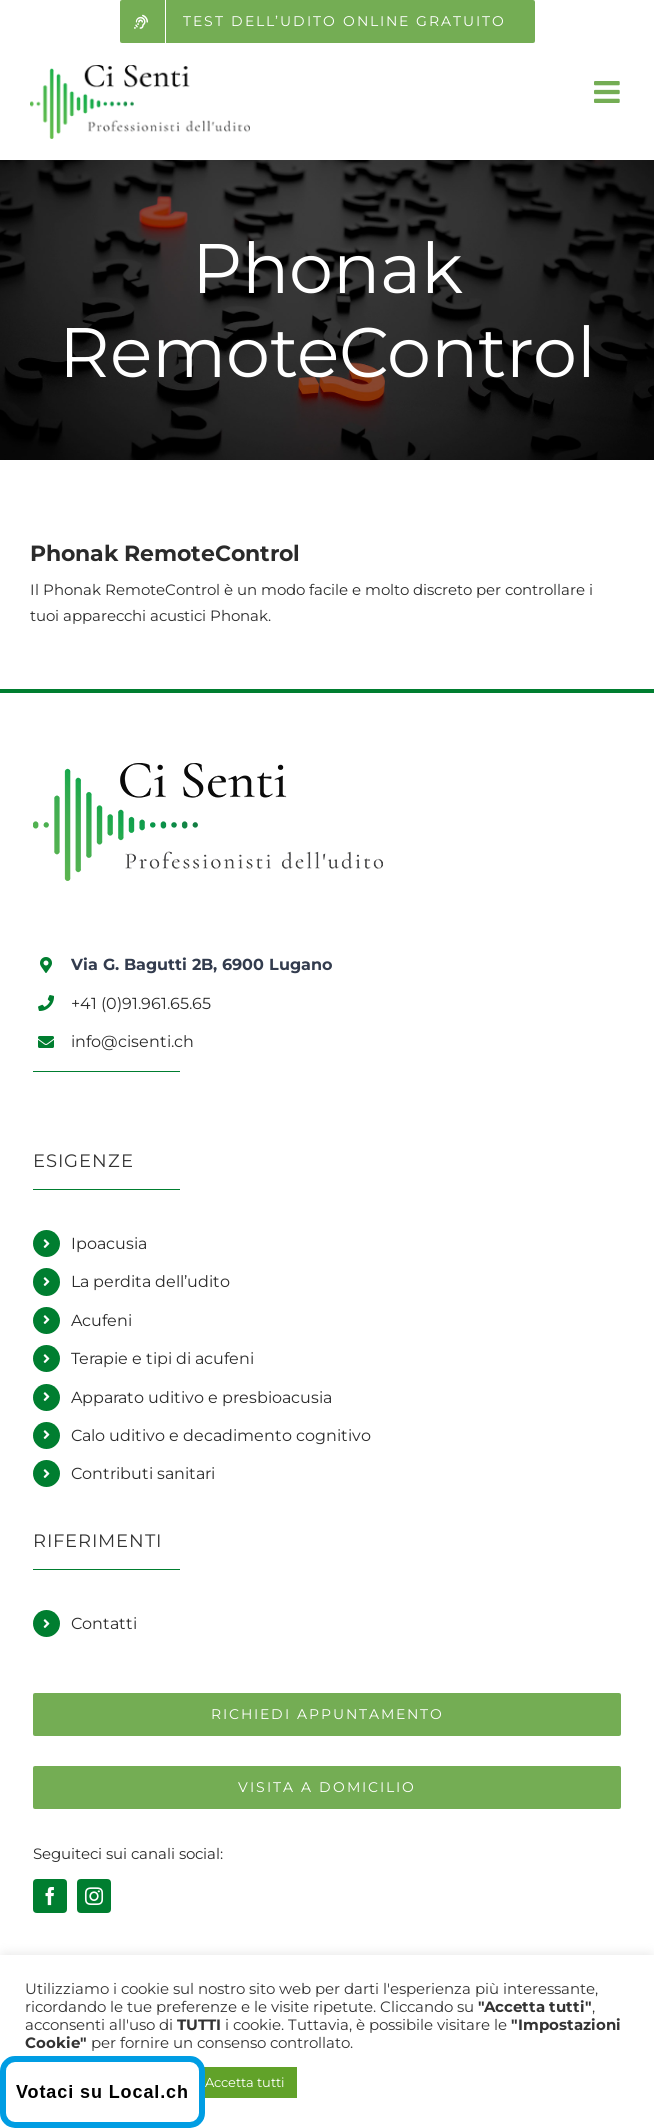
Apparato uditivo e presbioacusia (201, 1397)
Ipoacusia (109, 1243)
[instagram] (94, 1896)
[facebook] (50, 1896)
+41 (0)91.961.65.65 (141, 1003)
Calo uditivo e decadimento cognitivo (221, 1435)
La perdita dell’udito (150, 1281)
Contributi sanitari (143, 1473)
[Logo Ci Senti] (208, 771)
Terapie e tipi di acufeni (162, 1358)
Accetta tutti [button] (245, 2082)
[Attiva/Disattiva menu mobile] (609, 92)
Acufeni (101, 1320)
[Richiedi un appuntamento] (327, 1714)
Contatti (104, 1623)
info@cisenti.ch (132, 1041)
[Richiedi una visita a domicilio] (327, 1787)
